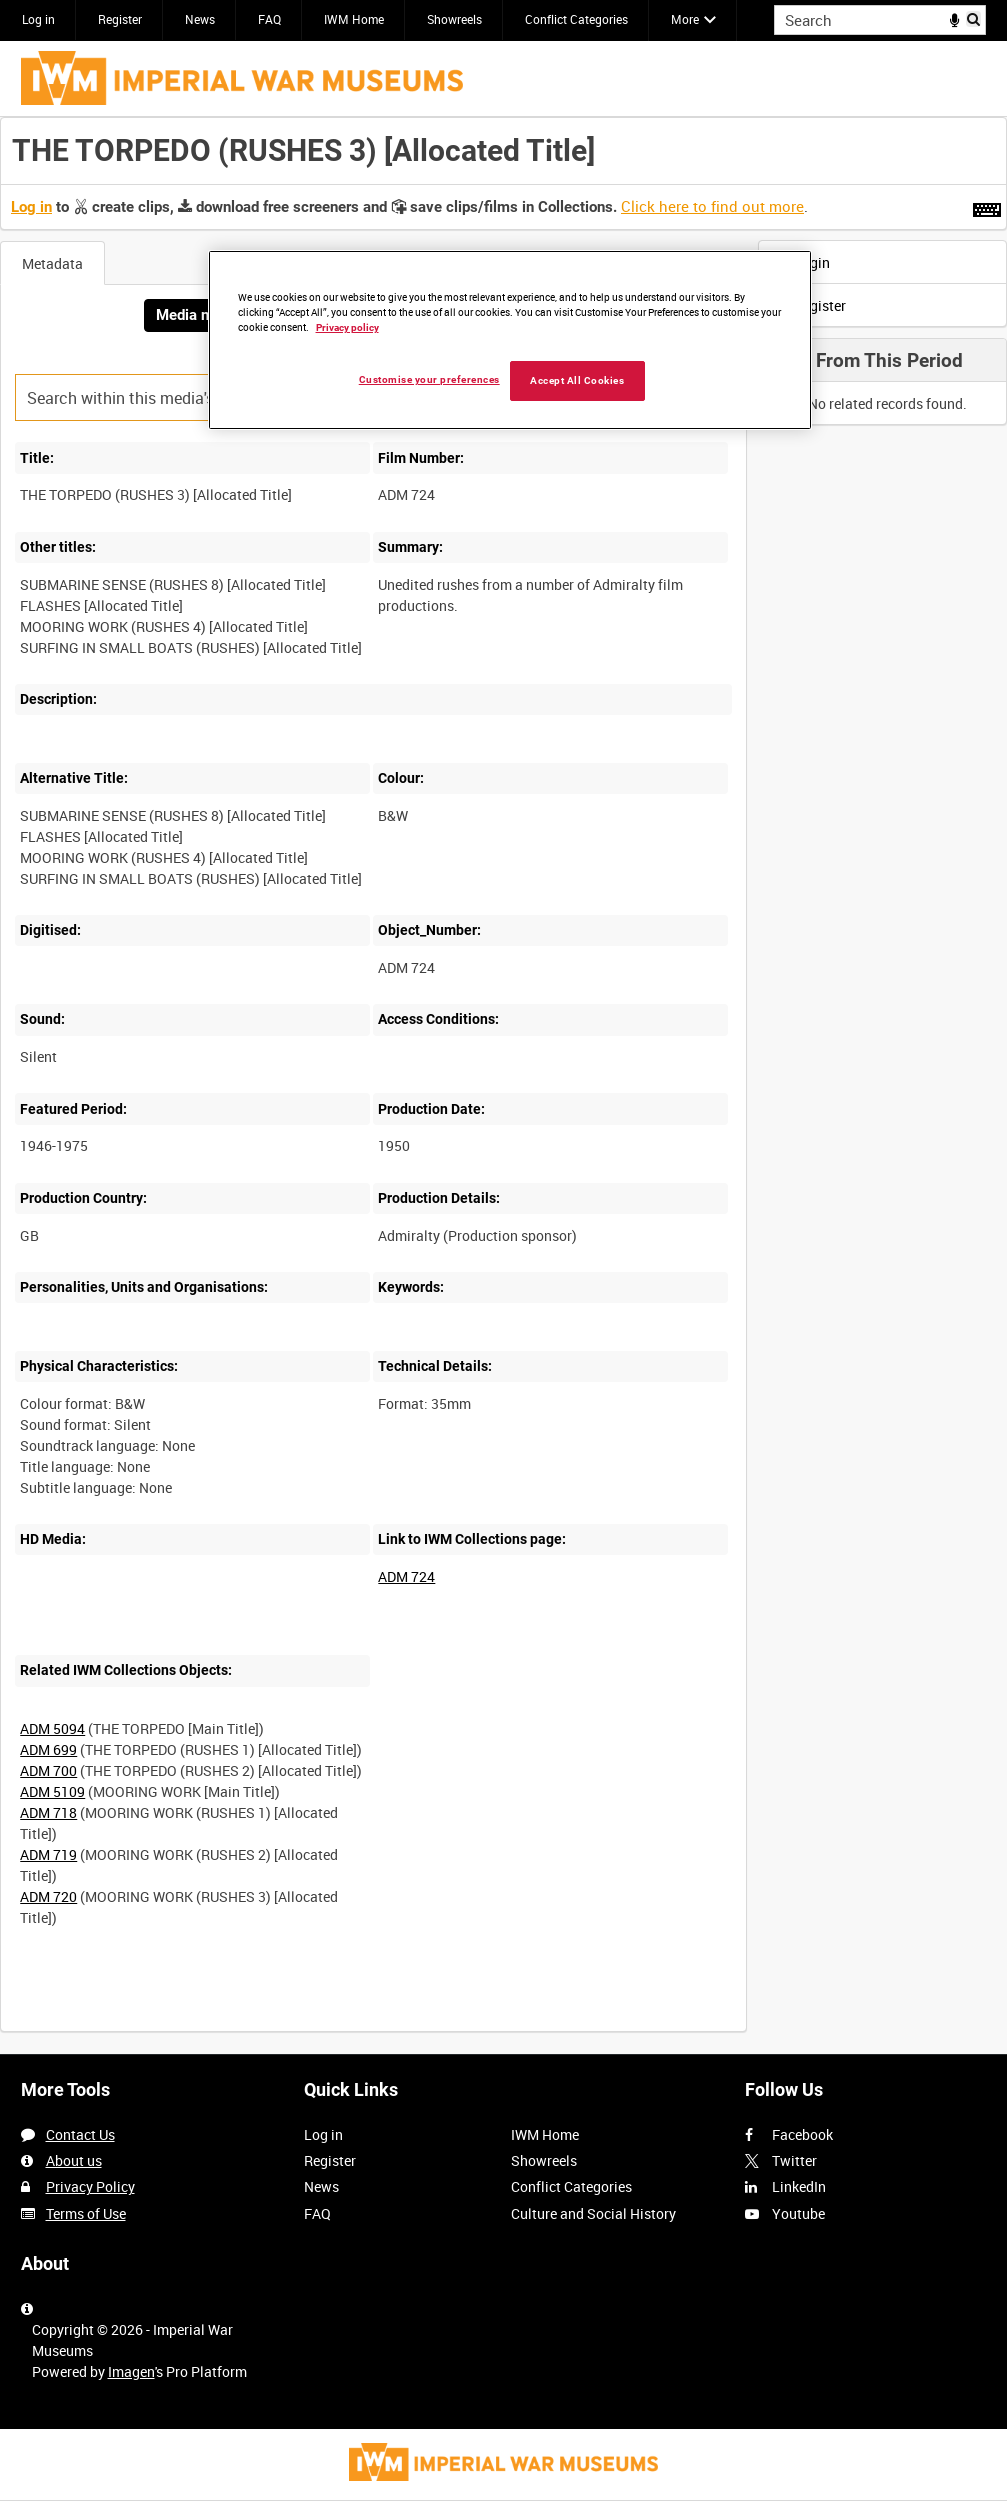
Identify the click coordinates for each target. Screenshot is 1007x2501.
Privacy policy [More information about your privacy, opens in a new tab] (347, 327)
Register (120, 19)
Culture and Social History (593, 2213)
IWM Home (354, 19)
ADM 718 (48, 1812)
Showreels (454, 19)
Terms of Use (86, 2213)
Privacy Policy (90, 2186)
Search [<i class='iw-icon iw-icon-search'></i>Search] (974, 18)
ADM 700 (48, 1770)
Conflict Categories (576, 19)
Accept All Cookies (577, 380)
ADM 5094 (52, 1728)
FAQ (269, 19)
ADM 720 (48, 1896)
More (685, 19)
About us (74, 2160)
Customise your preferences (429, 379)
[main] (503, 1085)
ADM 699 (48, 1749)
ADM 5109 (52, 1791)
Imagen (131, 2371)
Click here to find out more (712, 206)
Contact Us (80, 2134)
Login (799, 262)
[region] (510, 340)
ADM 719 (48, 1854)
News (200, 19)
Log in (38, 19)
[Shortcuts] (987, 206)
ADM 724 (406, 1576)
